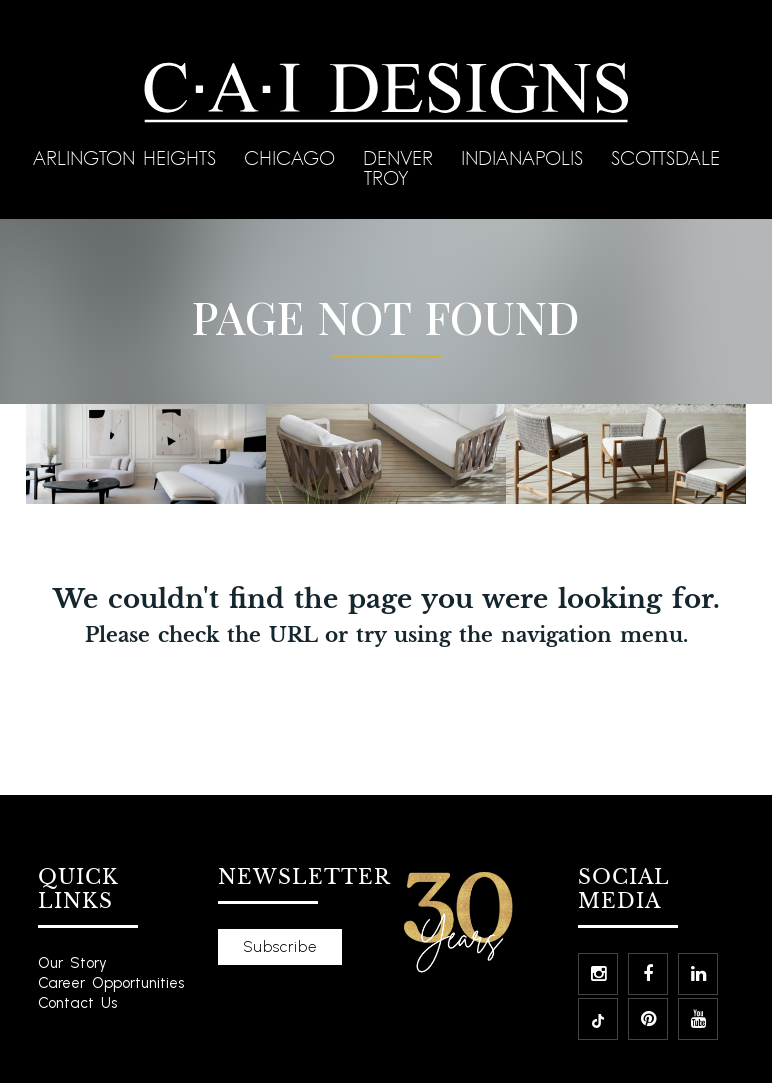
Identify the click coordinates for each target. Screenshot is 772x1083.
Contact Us (77, 1003)
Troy (386, 177)
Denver (402, 157)
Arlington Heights (128, 157)
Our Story (72, 963)
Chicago (293, 157)
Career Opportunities (111, 983)
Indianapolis (526, 157)
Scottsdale (669, 157)
